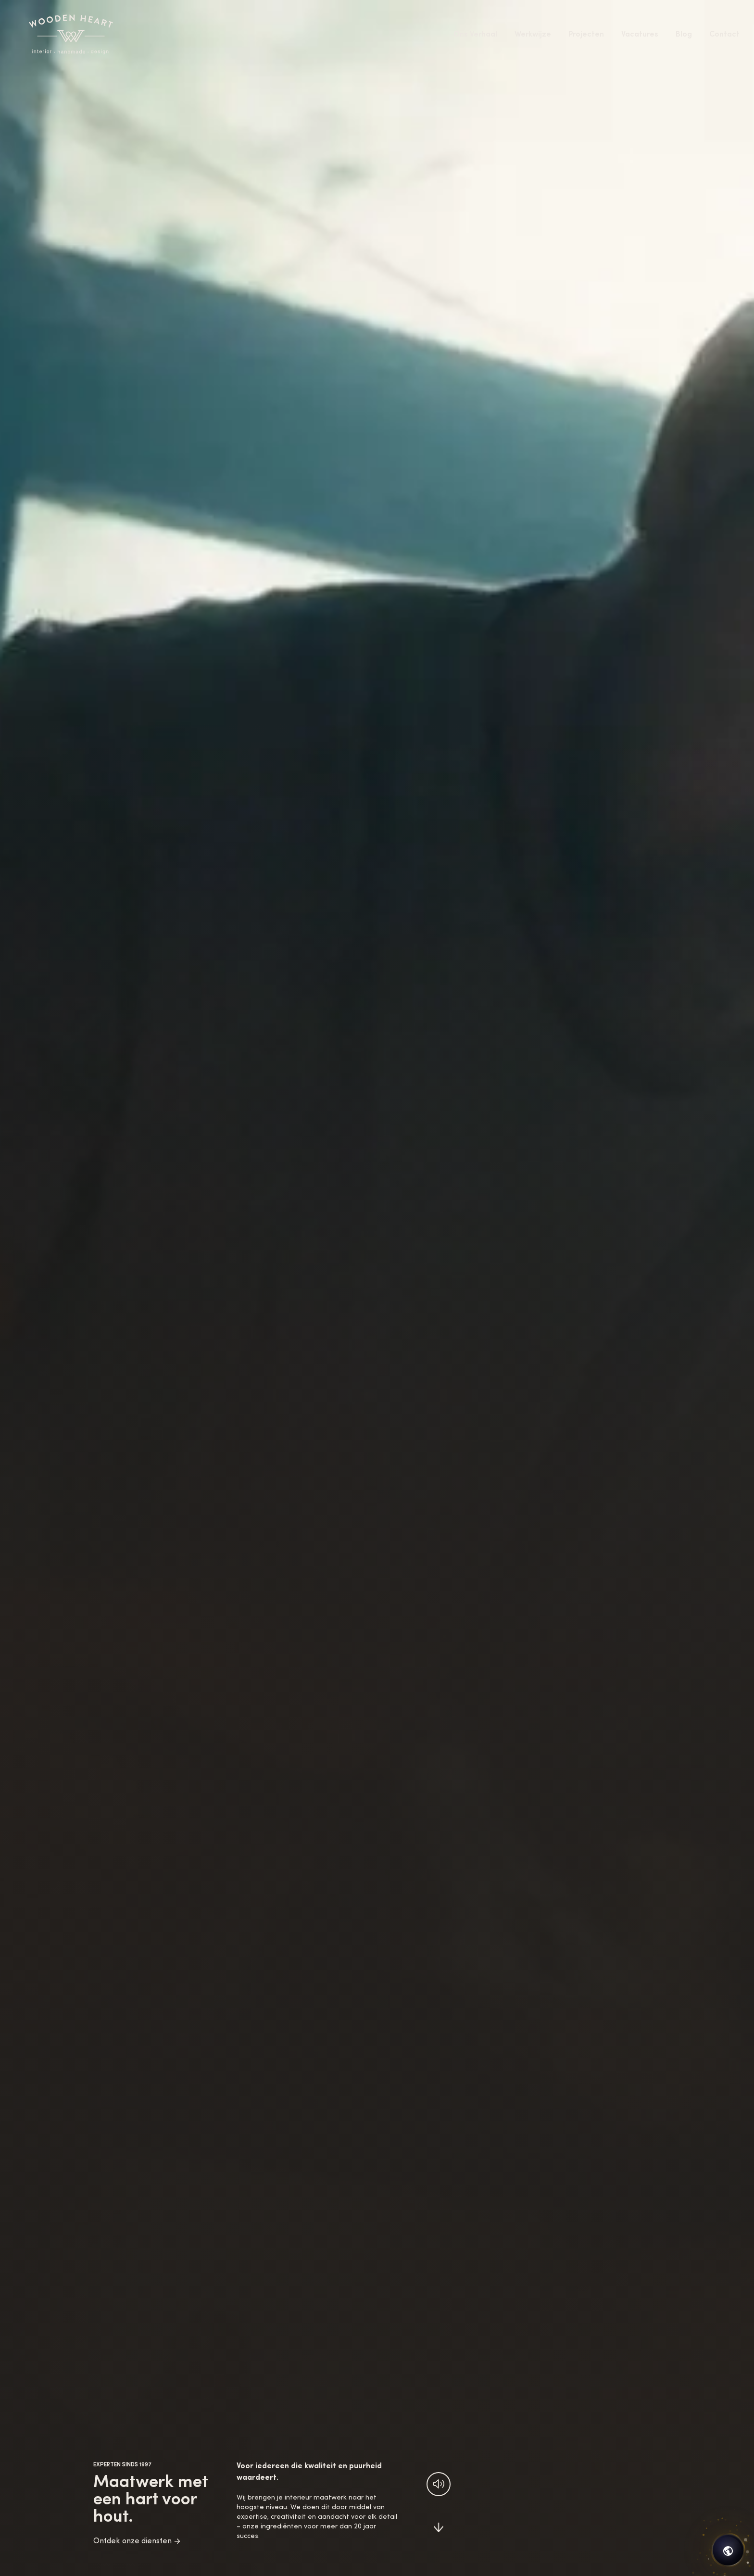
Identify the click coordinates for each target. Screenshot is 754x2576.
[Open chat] (728, 2550)
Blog (684, 34)
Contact (724, 34)
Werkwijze (533, 34)
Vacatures (639, 34)
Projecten (586, 34)
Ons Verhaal (475, 34)
